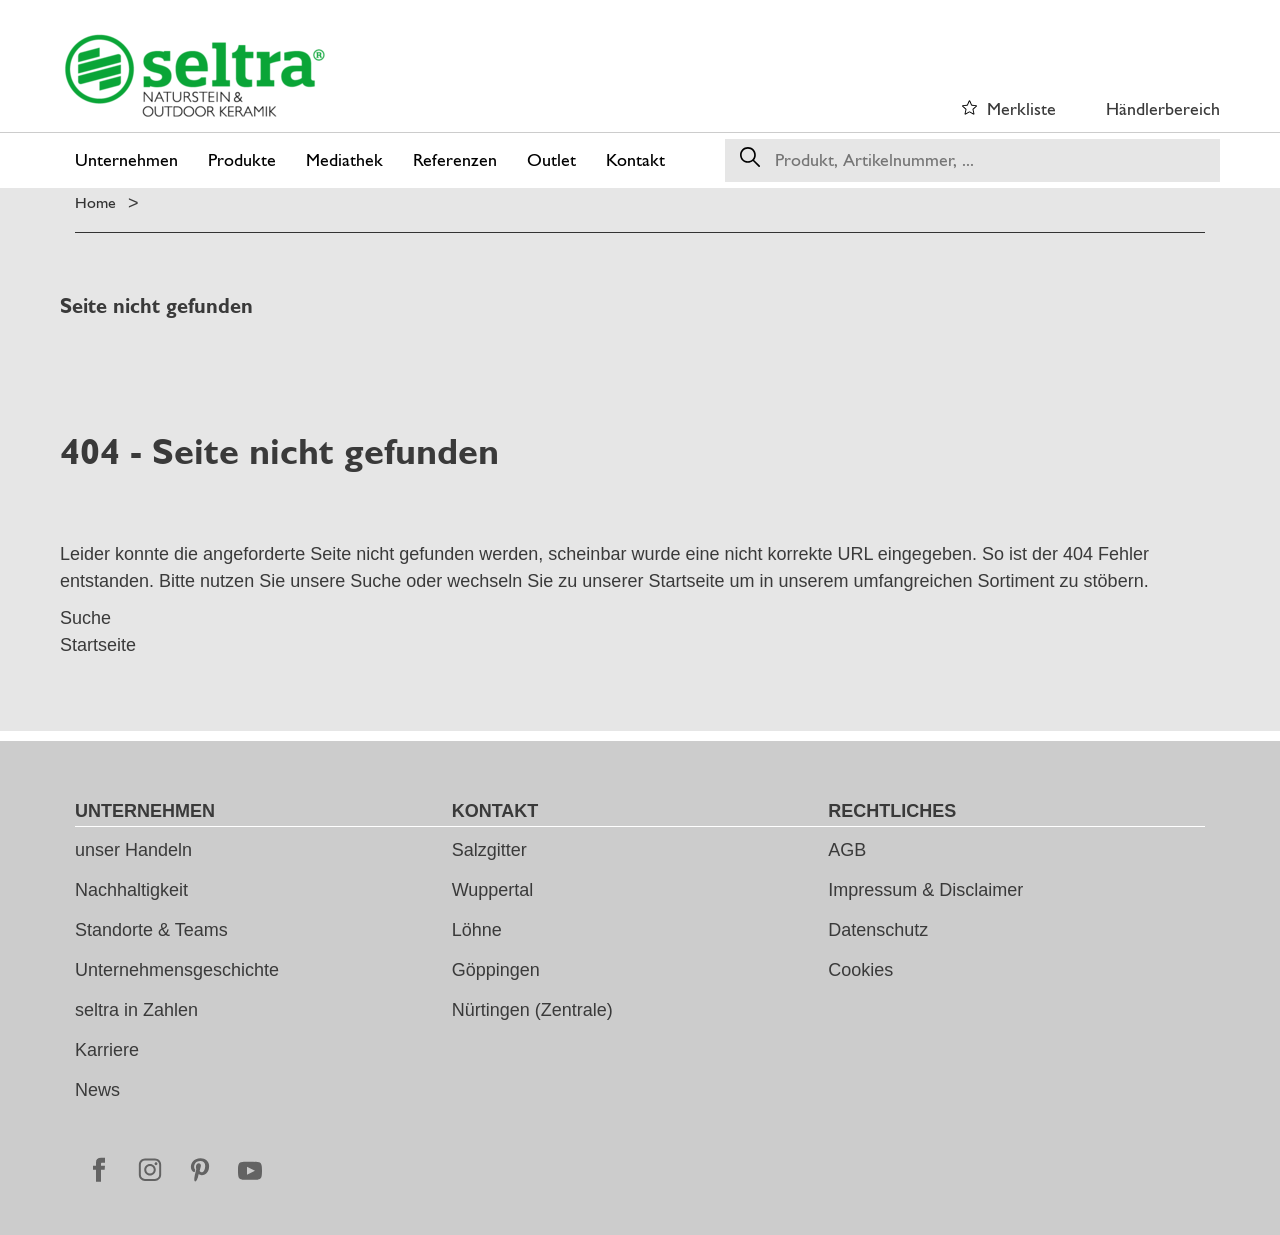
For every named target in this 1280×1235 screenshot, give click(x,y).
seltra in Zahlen (136, 1010)
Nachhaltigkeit (131, 890)
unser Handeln (133, 850)
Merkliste (1021, 108)
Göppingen (496, 970)
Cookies (860, 970)
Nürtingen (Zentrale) (532, 1010)
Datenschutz (878, 930)
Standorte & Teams (151, 930)
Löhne (477, 930)
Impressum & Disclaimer (925, 890)
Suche (375, 581)
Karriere (107, 1050)
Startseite (686, 581)
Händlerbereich (1163, 108)
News (97, 1090)
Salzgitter (489, 850)
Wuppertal (493, 890)
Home (95, 202)
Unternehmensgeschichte (177, 970)
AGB (847, 850)
